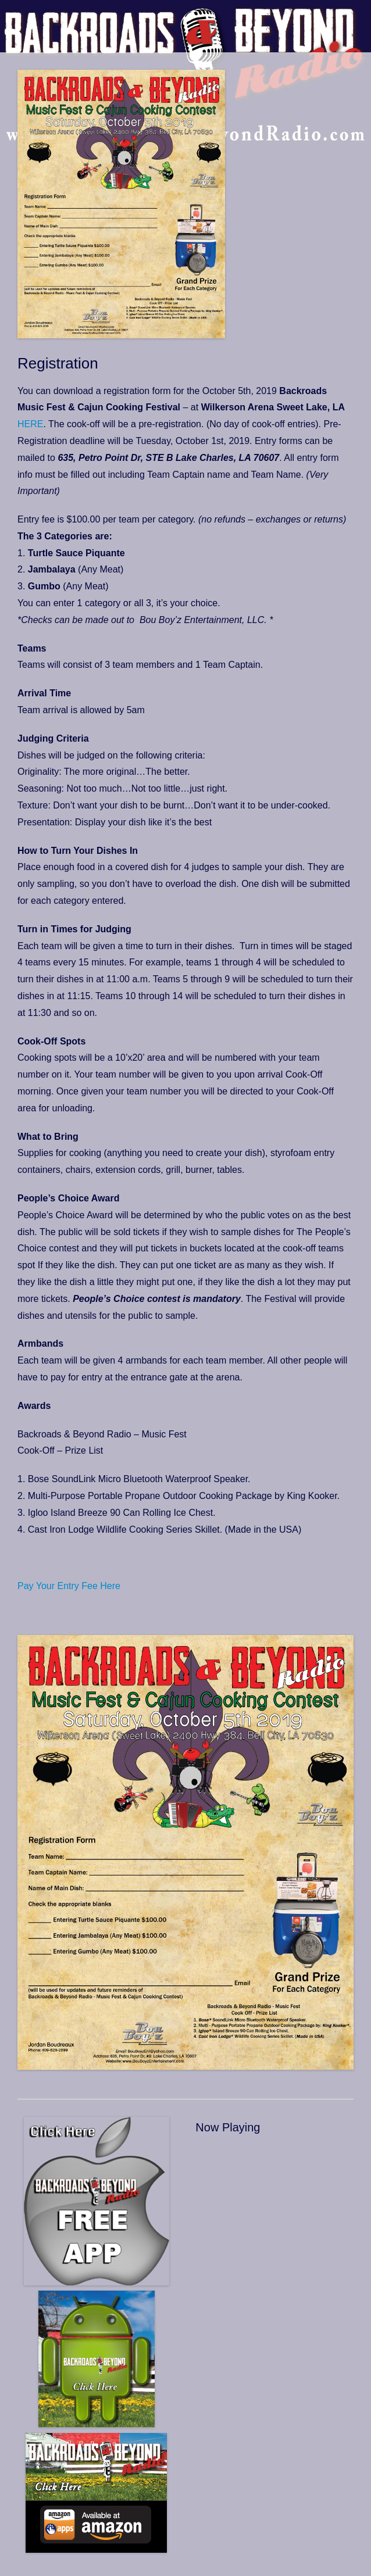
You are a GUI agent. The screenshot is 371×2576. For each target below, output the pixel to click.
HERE (30, 424)
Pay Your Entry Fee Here (68, 1586)
